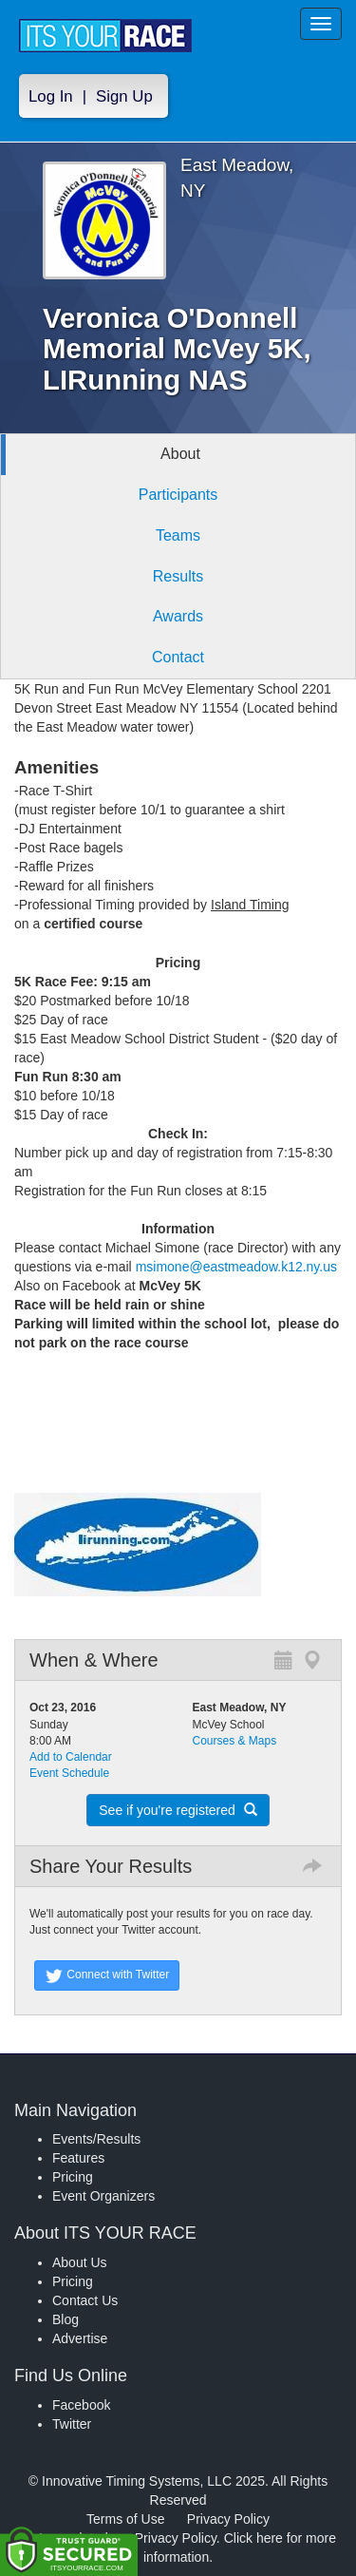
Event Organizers (103, 2196)
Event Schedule (69, 1773)
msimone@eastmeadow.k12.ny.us (236, 1266)
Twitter (71, 2424)
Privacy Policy (228, 2519)
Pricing (72, 2177)
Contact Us (85, 2300)
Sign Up (124, 96)
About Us (79, 2262)
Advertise (79, 2338)
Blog (65, 2319)
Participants (178, 495)
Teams (178, 535)
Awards (178, 616)
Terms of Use (125, 2519)
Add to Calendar (70, 1757)
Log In (50, 96)
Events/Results (96, 2139)
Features (78, 2158)
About (180, 454)
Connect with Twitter (107, 1975)
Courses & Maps (235, 1740)
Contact (178, 657)
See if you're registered (177, 1810)
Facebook (81, 2405)
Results (178, 576)
